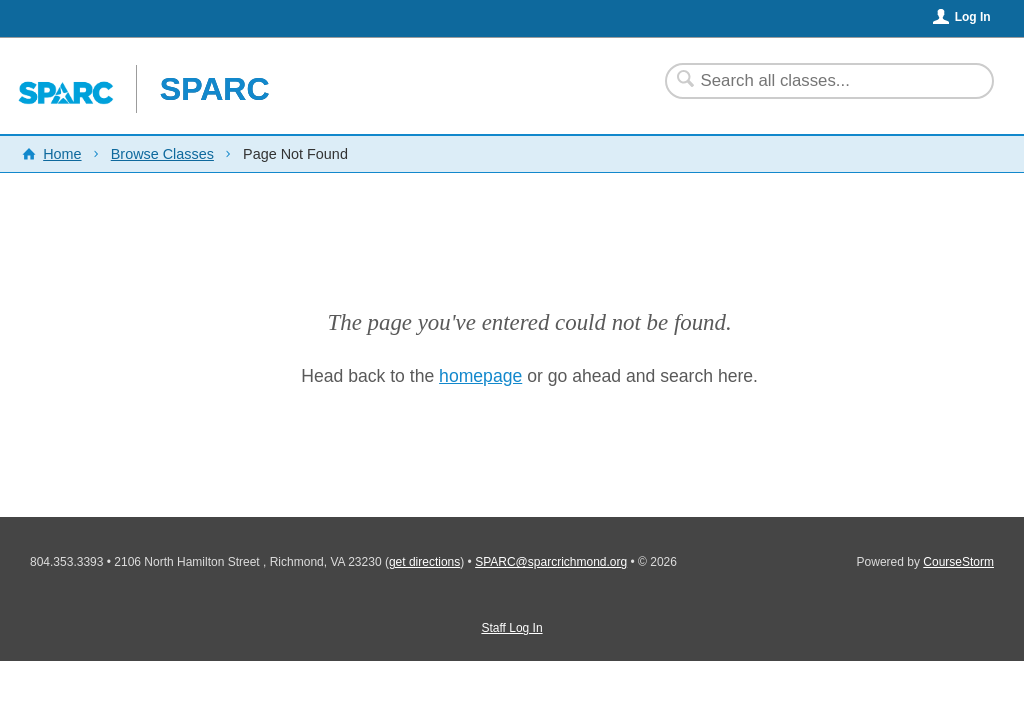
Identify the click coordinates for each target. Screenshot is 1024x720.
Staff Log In (511, 628)
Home (62, 154)
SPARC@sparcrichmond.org (551, 562)
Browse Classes (162, 154)
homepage (480, 376)
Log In (973, 17)
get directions (424, 562)
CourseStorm (958, 562)
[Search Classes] (817, 81)
